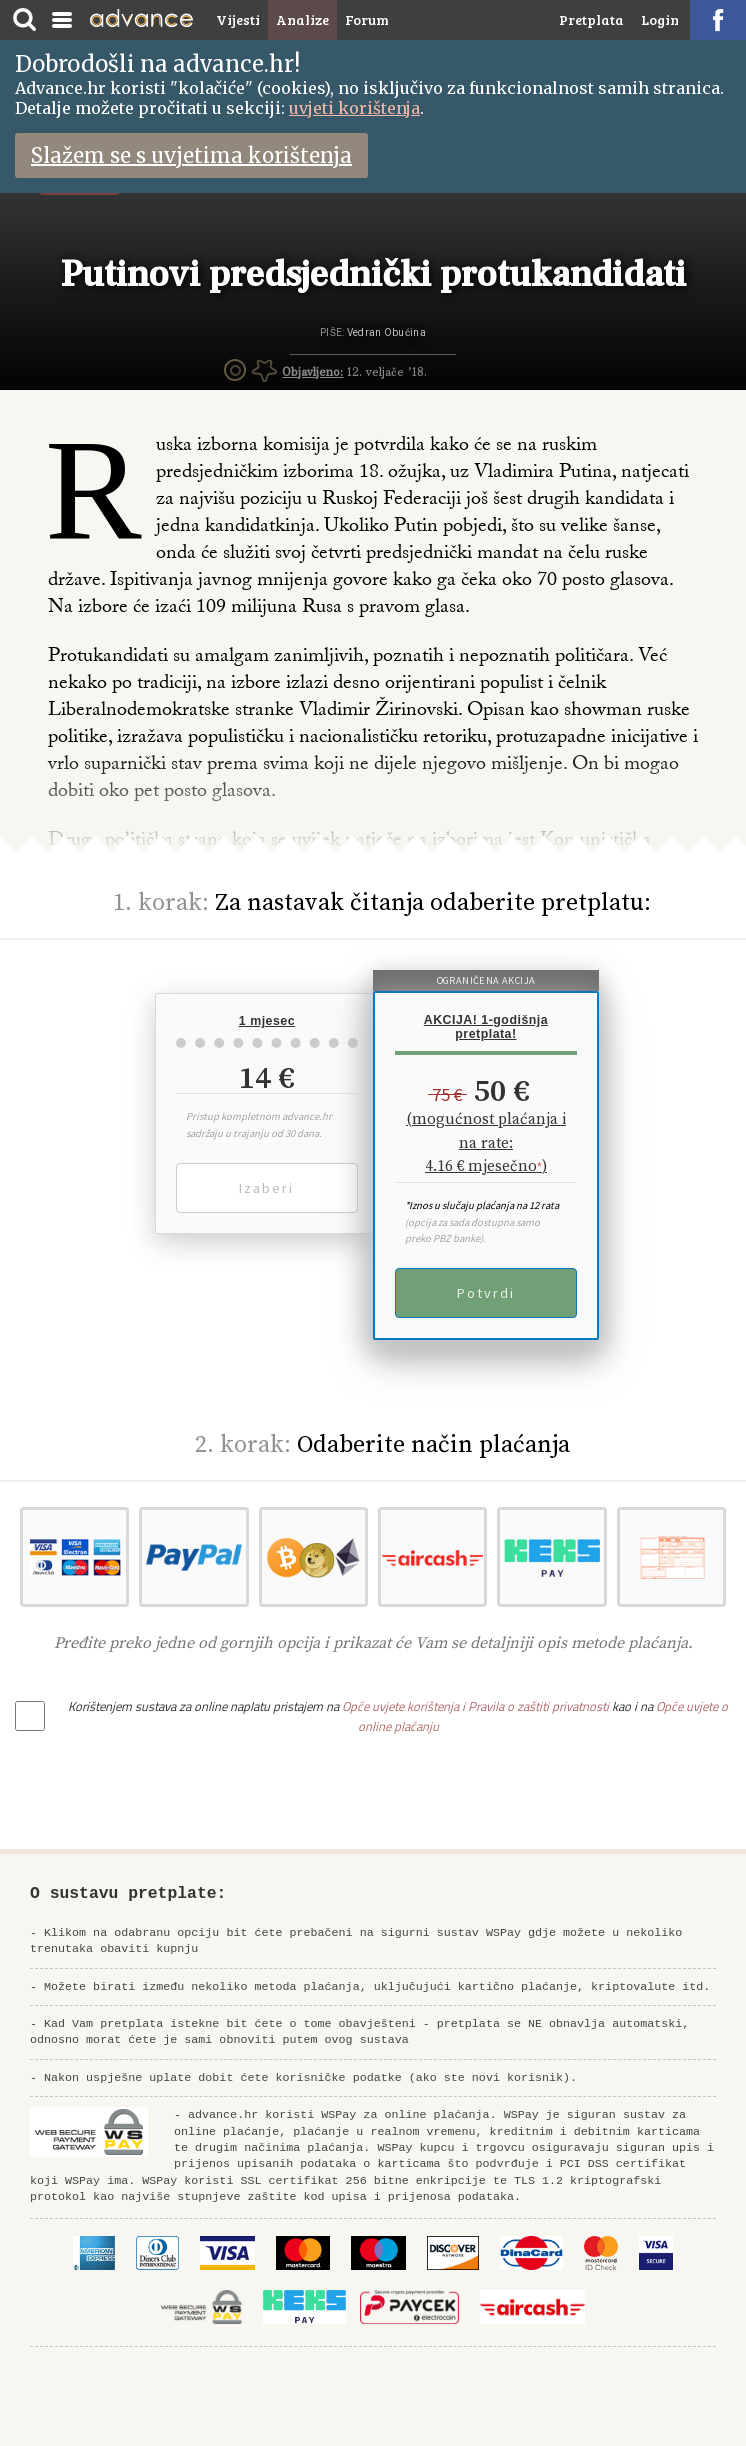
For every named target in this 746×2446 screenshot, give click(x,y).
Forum (367, 19)
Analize (302, 19)
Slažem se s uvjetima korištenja (191, 155)
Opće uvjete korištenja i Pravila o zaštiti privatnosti (475, 1706)
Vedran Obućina (386, 332)
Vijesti (238, 19)
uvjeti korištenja (354, 108)
